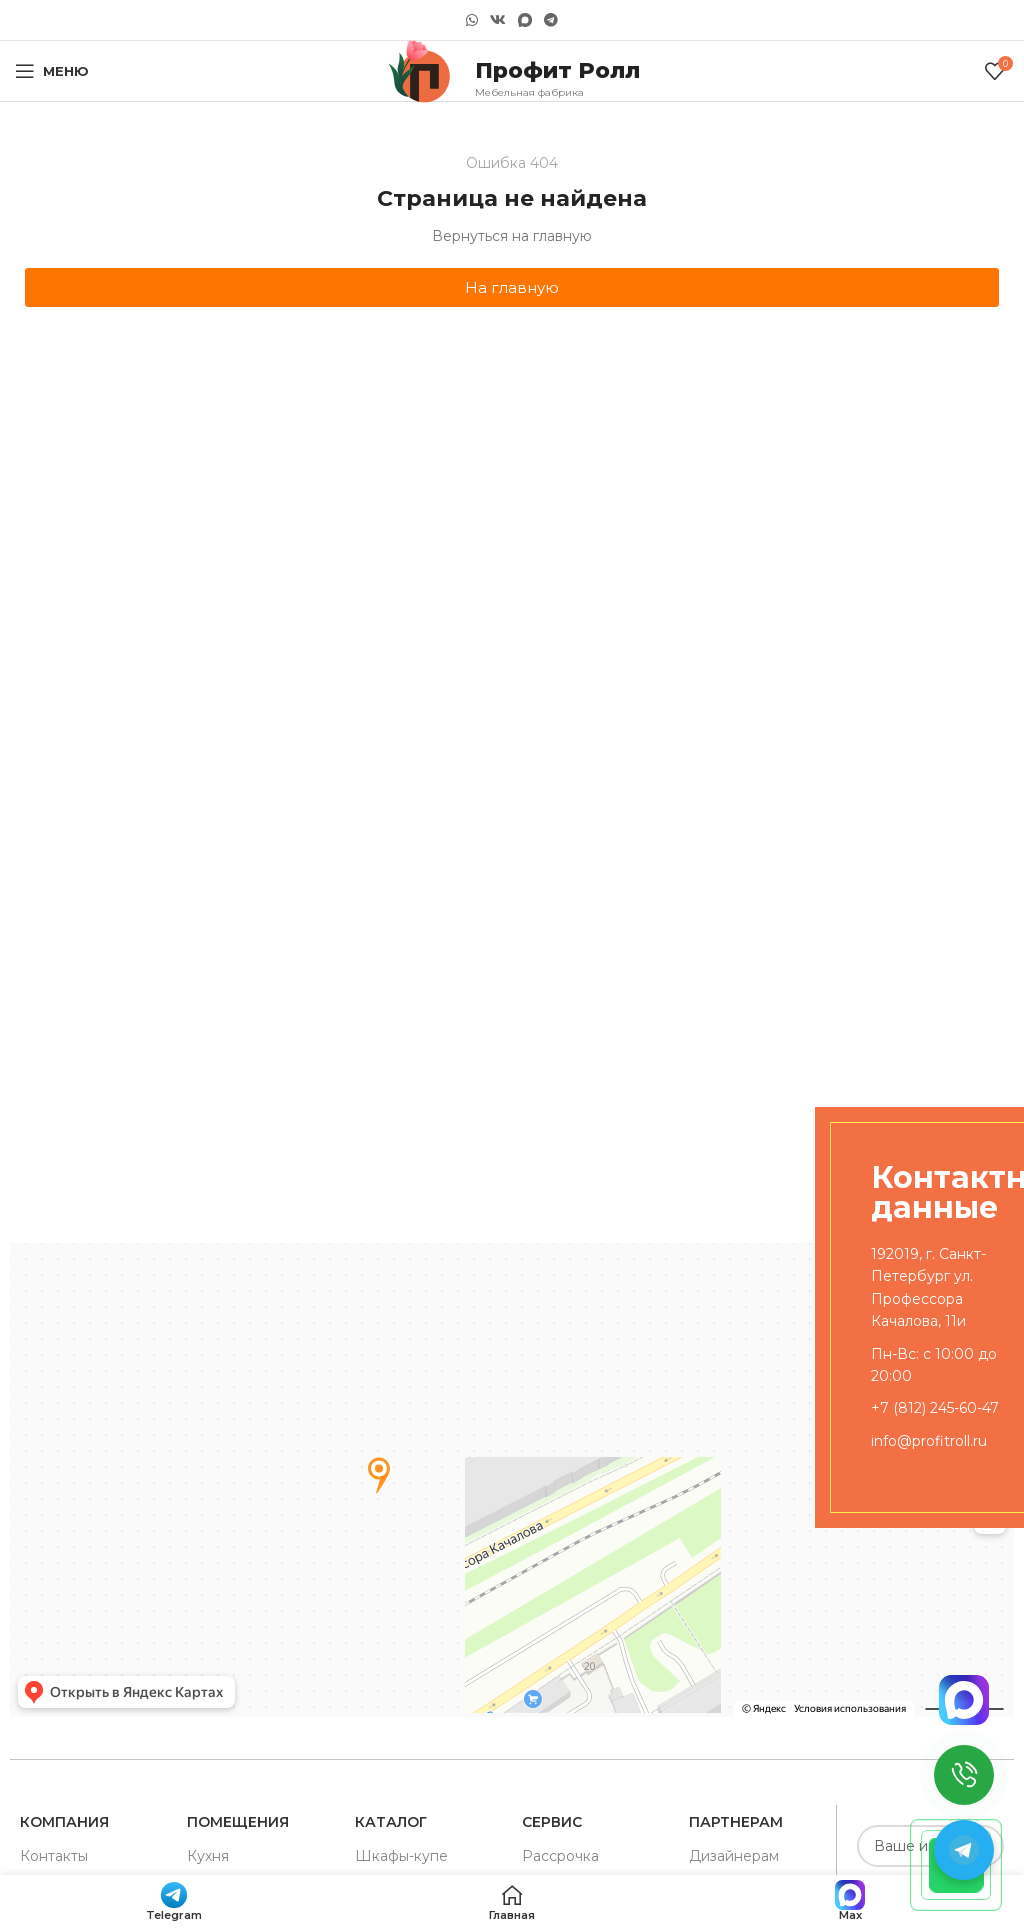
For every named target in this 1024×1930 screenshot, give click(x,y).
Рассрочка (560, 1856)
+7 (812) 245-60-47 (935, 1408)
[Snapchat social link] (525, 20)
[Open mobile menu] (52, 71)
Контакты (54, 1856)
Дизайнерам (734, 1856)
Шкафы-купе (401, 1856)
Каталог (391, 1822)
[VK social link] (498, 20)
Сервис (552, 1822)
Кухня (208, 1856)
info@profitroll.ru (929, 1441)
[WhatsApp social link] (472, 20)
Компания (64, 1822)
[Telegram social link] (551, 20)
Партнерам (736, 1822)
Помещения (238, 1822)
